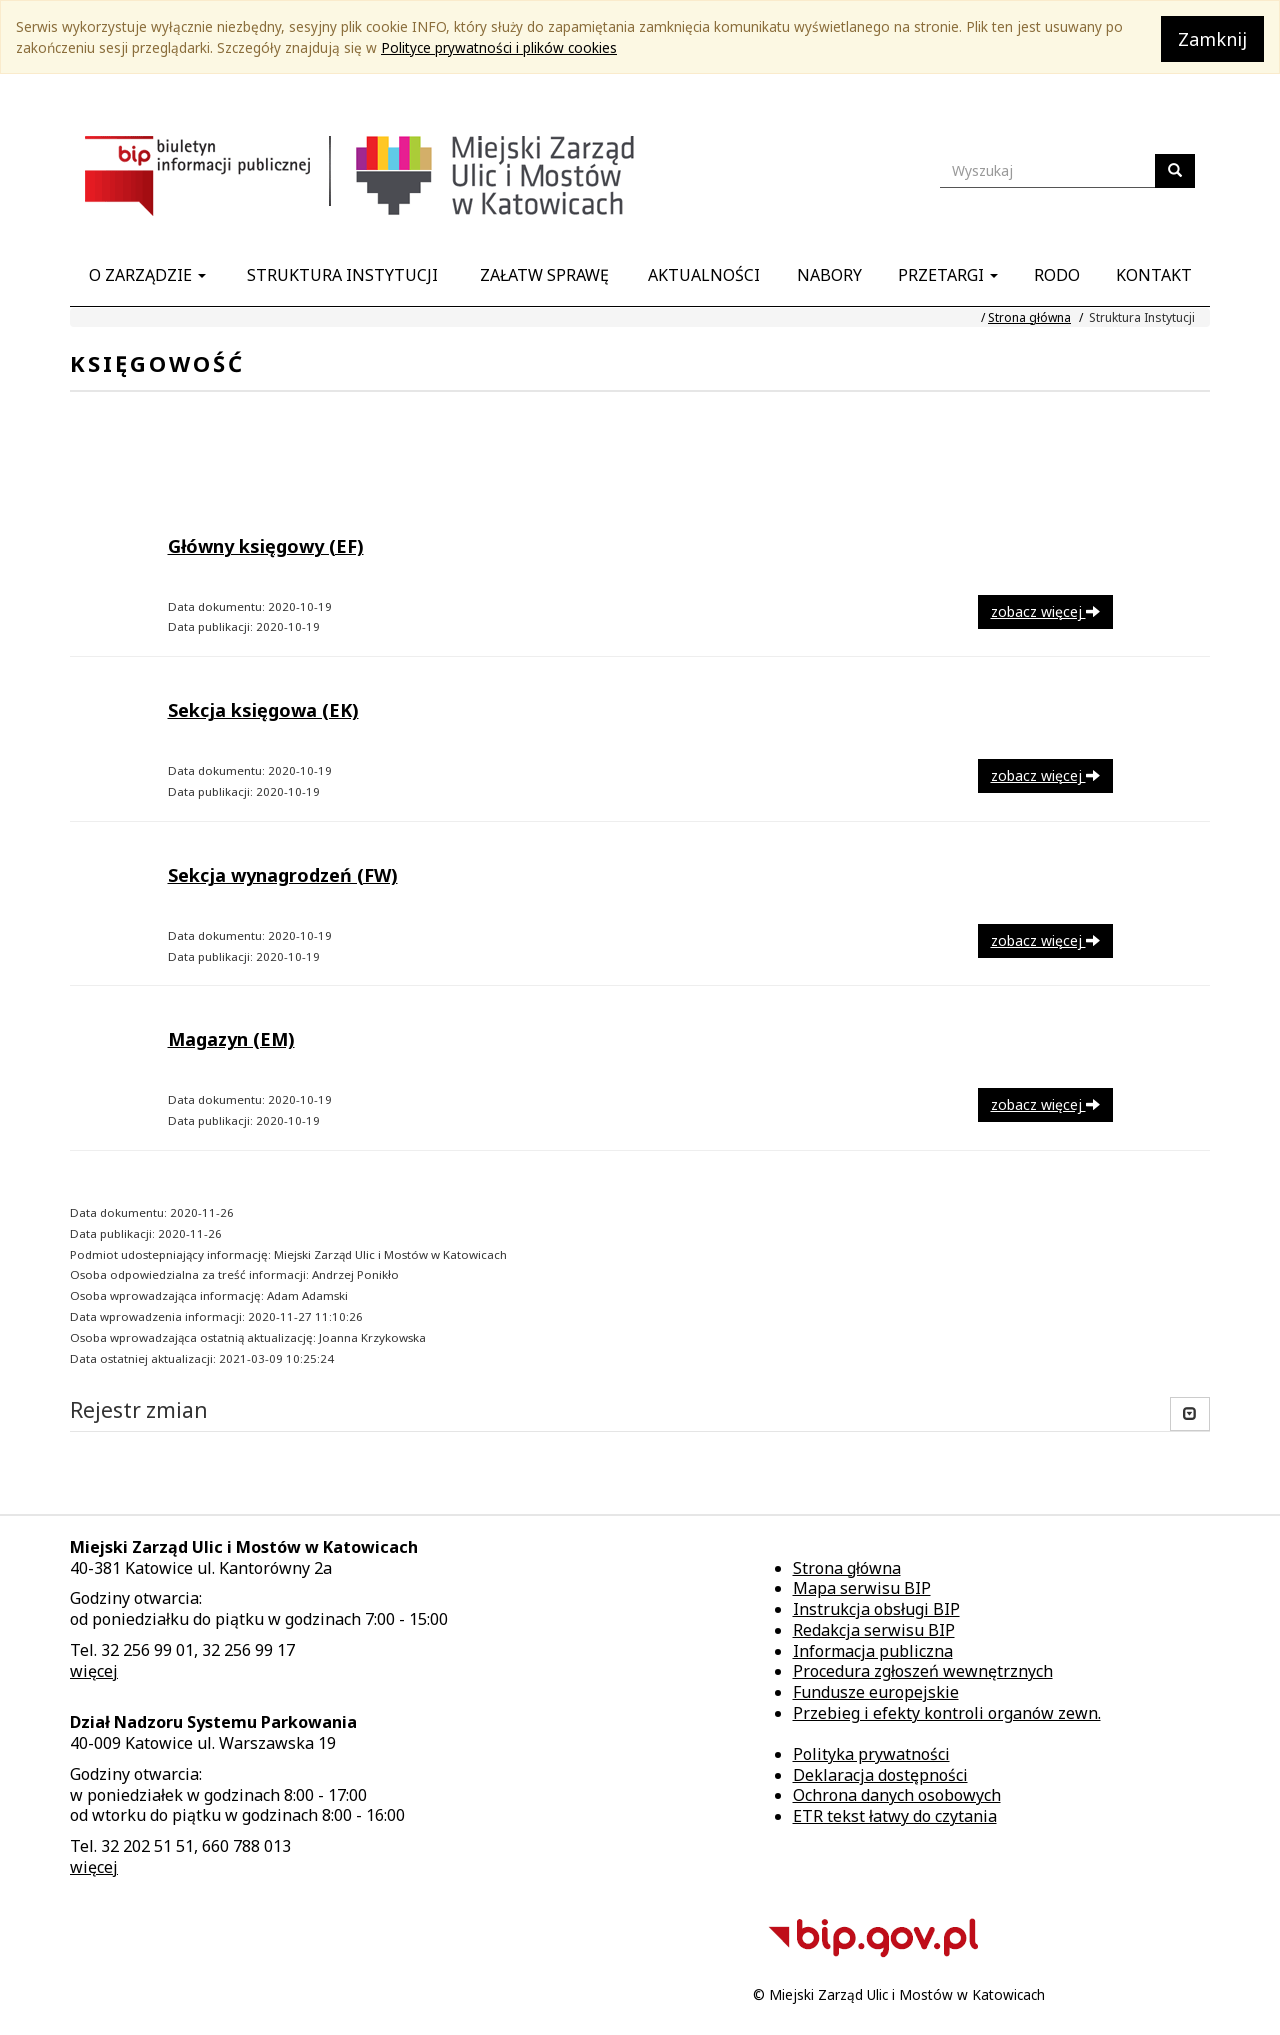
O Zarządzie (147, 275)
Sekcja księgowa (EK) (263, 710)
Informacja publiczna (873, 1651)
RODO (1057, 275)
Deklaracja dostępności (880, 1775)
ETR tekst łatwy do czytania (895, 1816)
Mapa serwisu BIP (862, 1588)
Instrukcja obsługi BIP (876, 1609)
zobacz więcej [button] (1045, 611)
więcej (94, 1671)
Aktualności (704, 275)
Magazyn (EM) (231, 1039)
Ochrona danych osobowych (897, 1795)
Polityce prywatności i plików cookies (499, 47)
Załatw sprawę (544, 275)
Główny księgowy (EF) (266, 546)
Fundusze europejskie (876, 1692)
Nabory (829, 275)
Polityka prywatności (871, 1754)
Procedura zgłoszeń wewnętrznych (923, 1671)
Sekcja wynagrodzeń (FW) (283, 875)
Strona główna (1029, 317)
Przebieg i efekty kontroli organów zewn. (947, 1713)
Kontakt (1154, 275)
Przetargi (948, 275)
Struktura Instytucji (342, 275)
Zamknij (1212, 39)
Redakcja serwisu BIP (874, 1630)
